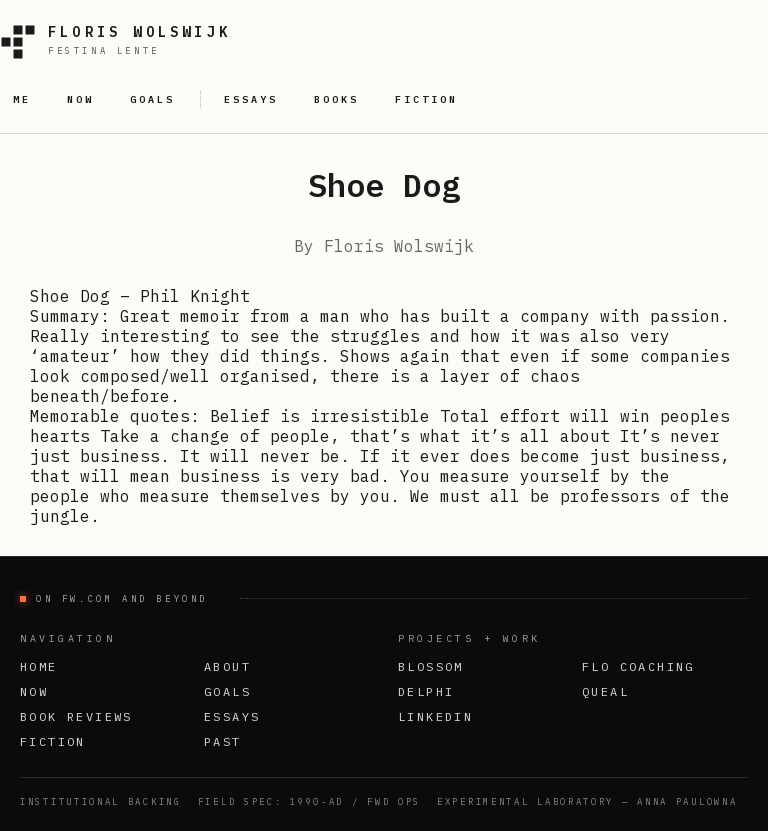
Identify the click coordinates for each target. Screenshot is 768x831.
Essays (232, 716)
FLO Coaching (638, 666)
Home (39, 666)
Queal (605, 691)
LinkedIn (435, 716)
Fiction (53, 741)
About (227, 666)
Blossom (431, 666)
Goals (227, 691)
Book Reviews (76, 716)
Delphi (426, 691)
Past (223, 741)
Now (34, 691)
